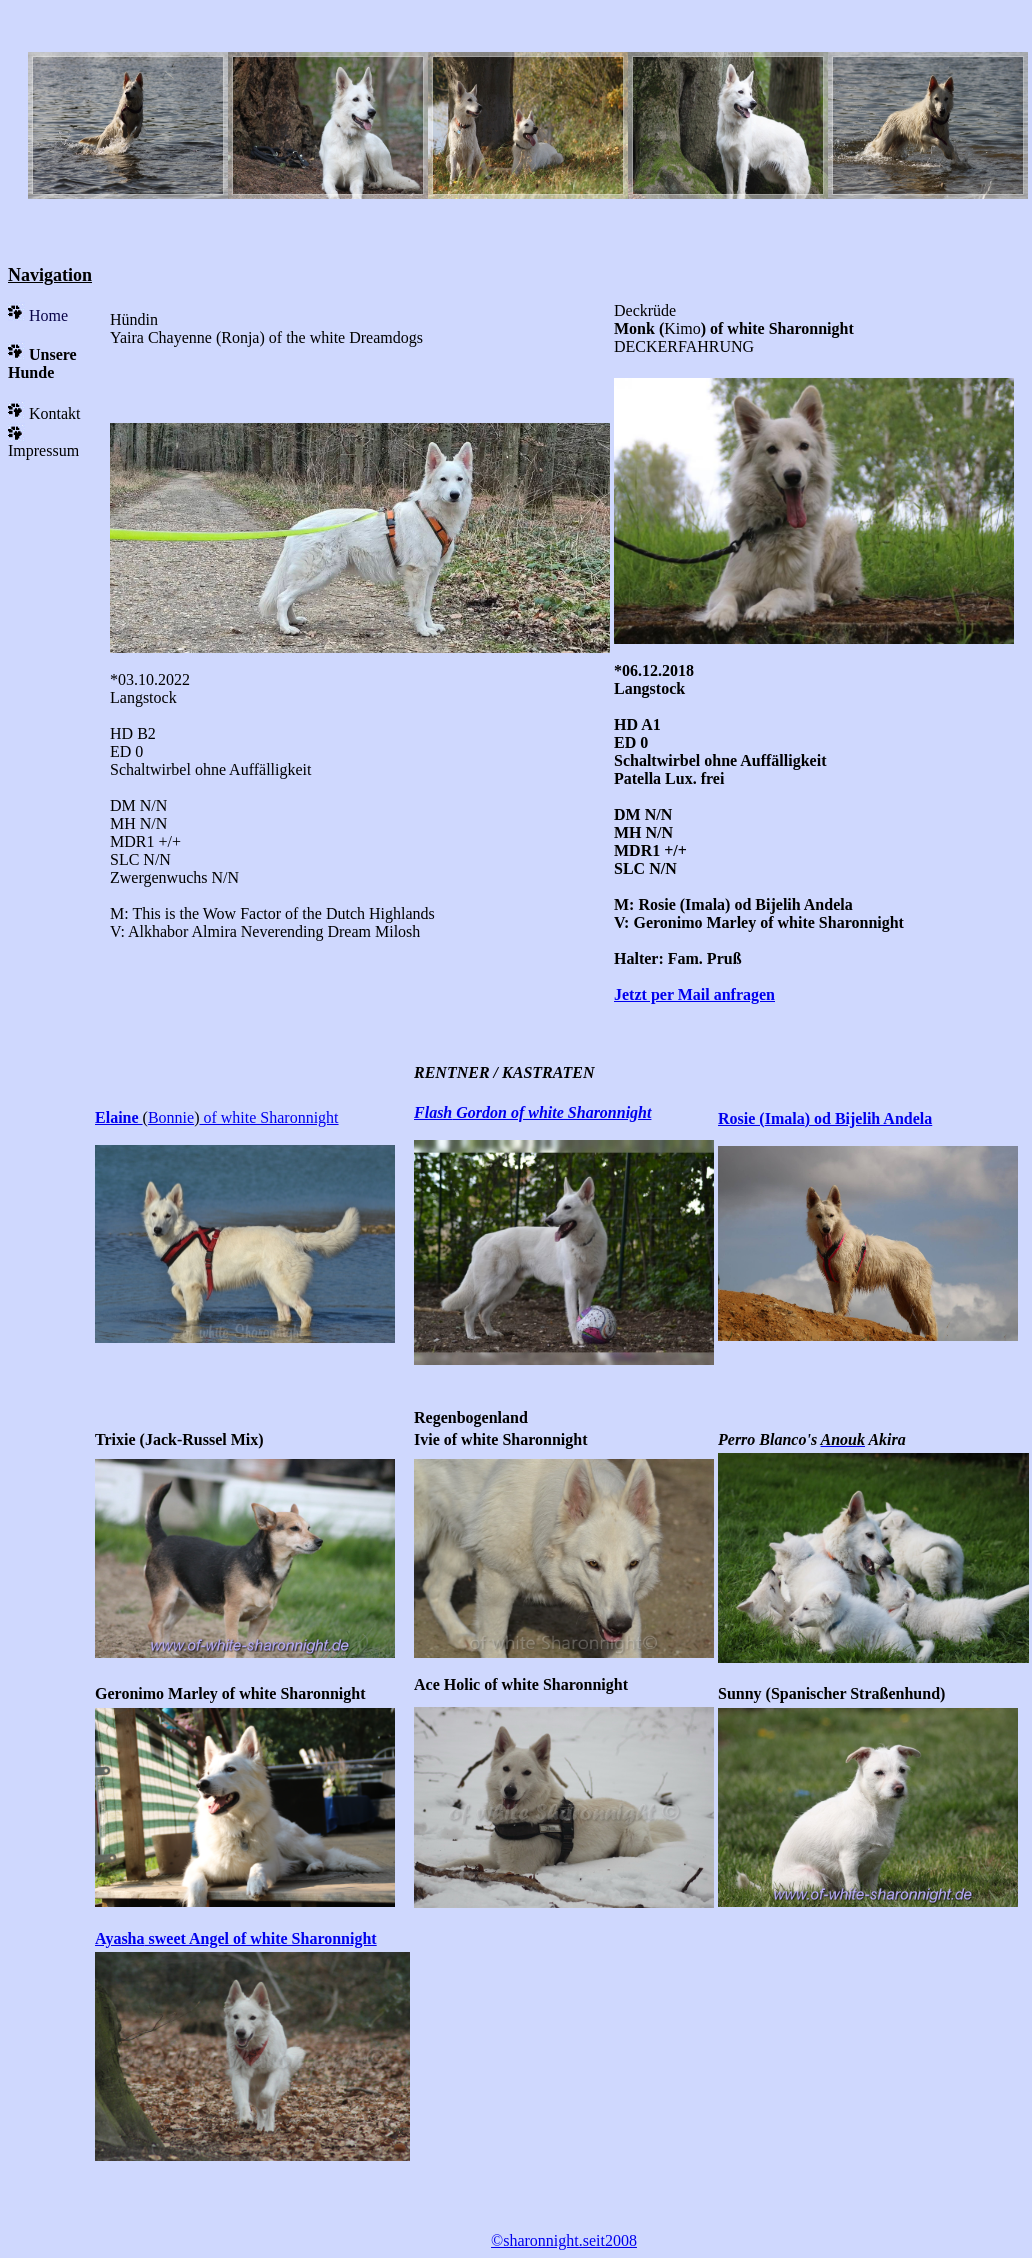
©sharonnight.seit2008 (564, 2240)
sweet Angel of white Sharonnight (261, 1938)
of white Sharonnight (268, 1117)
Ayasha (120, 1938)
